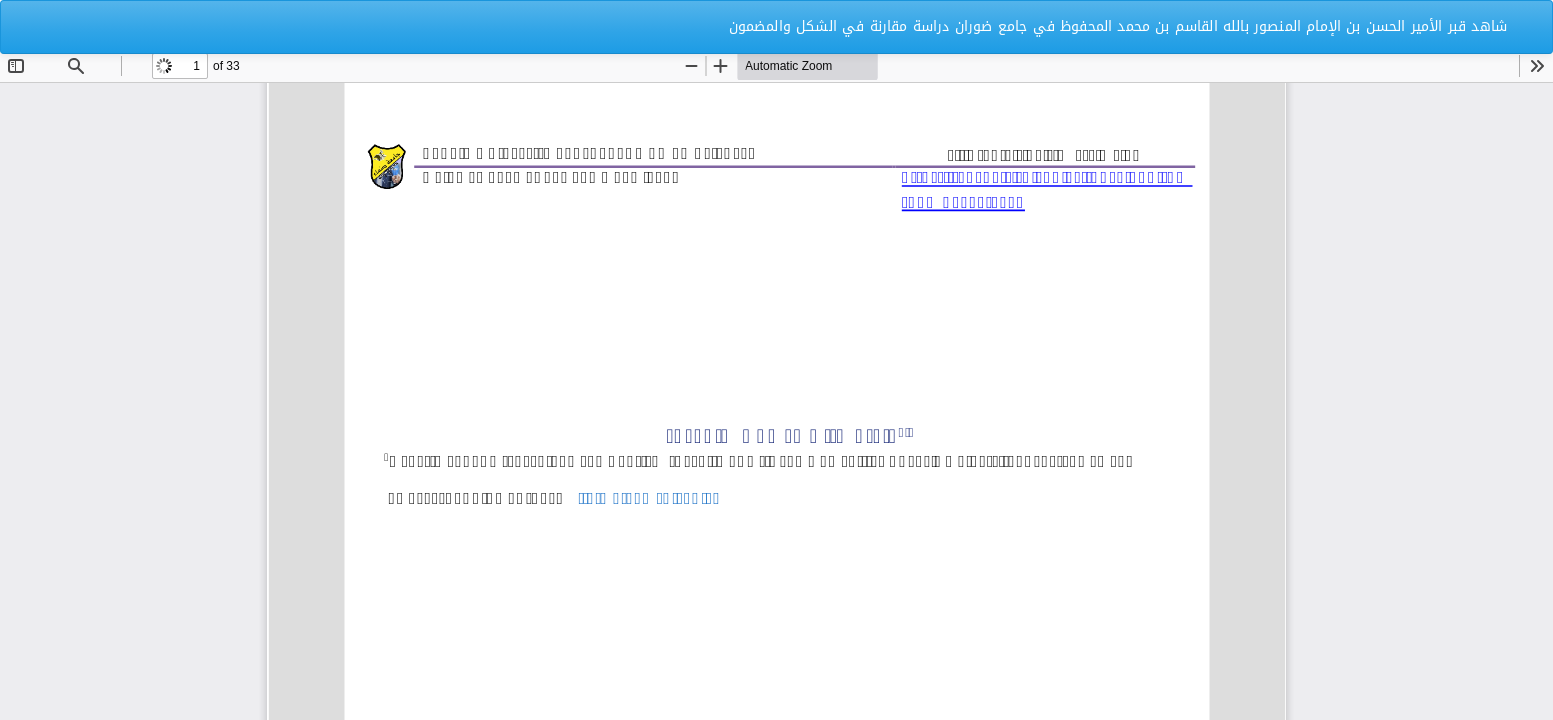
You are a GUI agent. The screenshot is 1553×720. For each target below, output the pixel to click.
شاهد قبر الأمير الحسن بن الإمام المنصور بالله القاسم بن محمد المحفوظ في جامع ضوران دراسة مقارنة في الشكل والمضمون (1118, 26)
